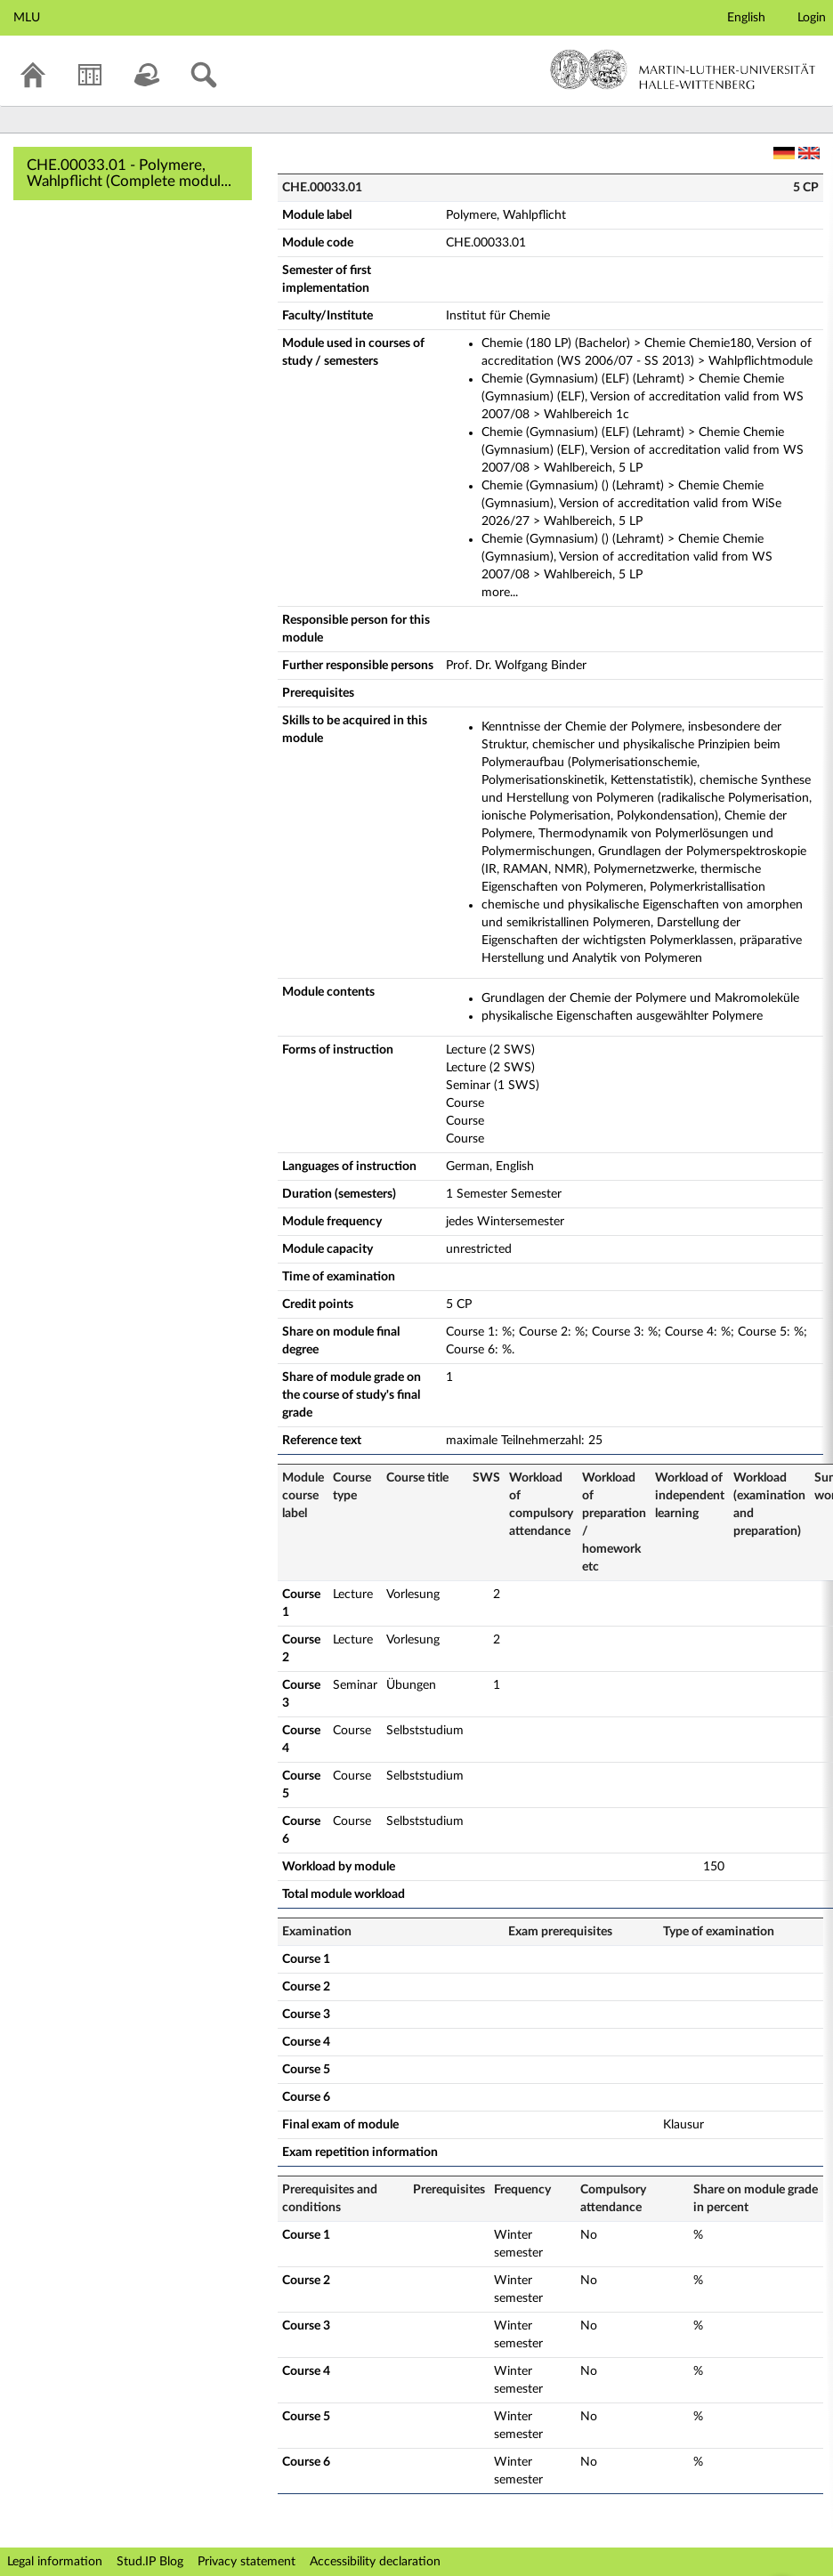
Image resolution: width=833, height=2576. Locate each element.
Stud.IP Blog (150, 2562)
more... (499, 592)
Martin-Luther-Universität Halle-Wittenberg (683, 69)
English (746, 18)
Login (811, 18)
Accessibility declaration (375, 2562)
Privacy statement (246, 2562)
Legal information (54, 2562)
